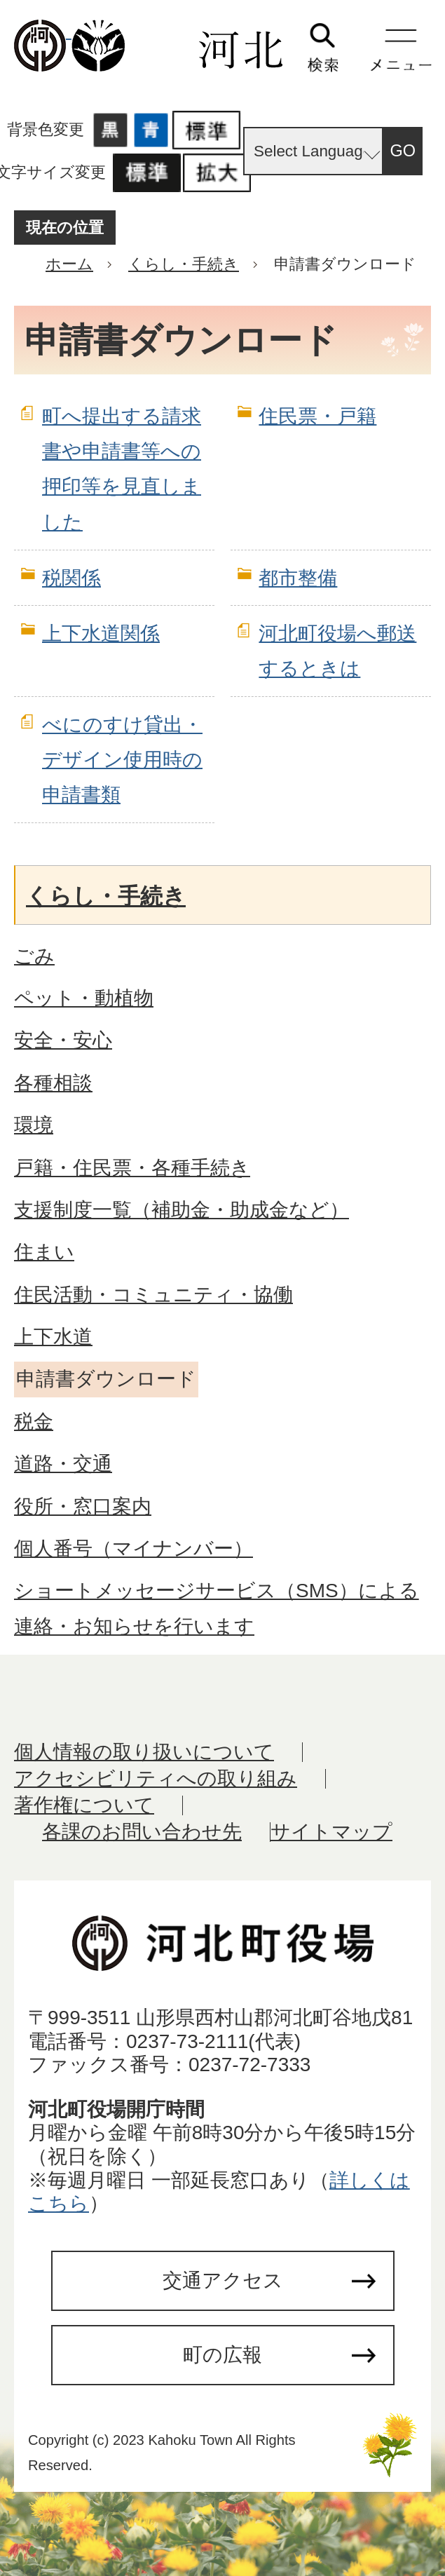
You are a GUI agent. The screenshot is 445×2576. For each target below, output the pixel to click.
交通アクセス (223, 2280)
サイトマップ (331, 1832)
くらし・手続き (183, 264)
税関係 (71, 578)
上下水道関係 (101, 633)
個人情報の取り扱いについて (144, 1752)
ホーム (69, 264)
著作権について (84, 1805)
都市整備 (298, 578)
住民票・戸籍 (317, 416)
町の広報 (222, 2355)
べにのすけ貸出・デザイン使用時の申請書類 (122, 760)
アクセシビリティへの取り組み (155, 1778)
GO (403, 151)
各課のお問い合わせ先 (142, 1832)
